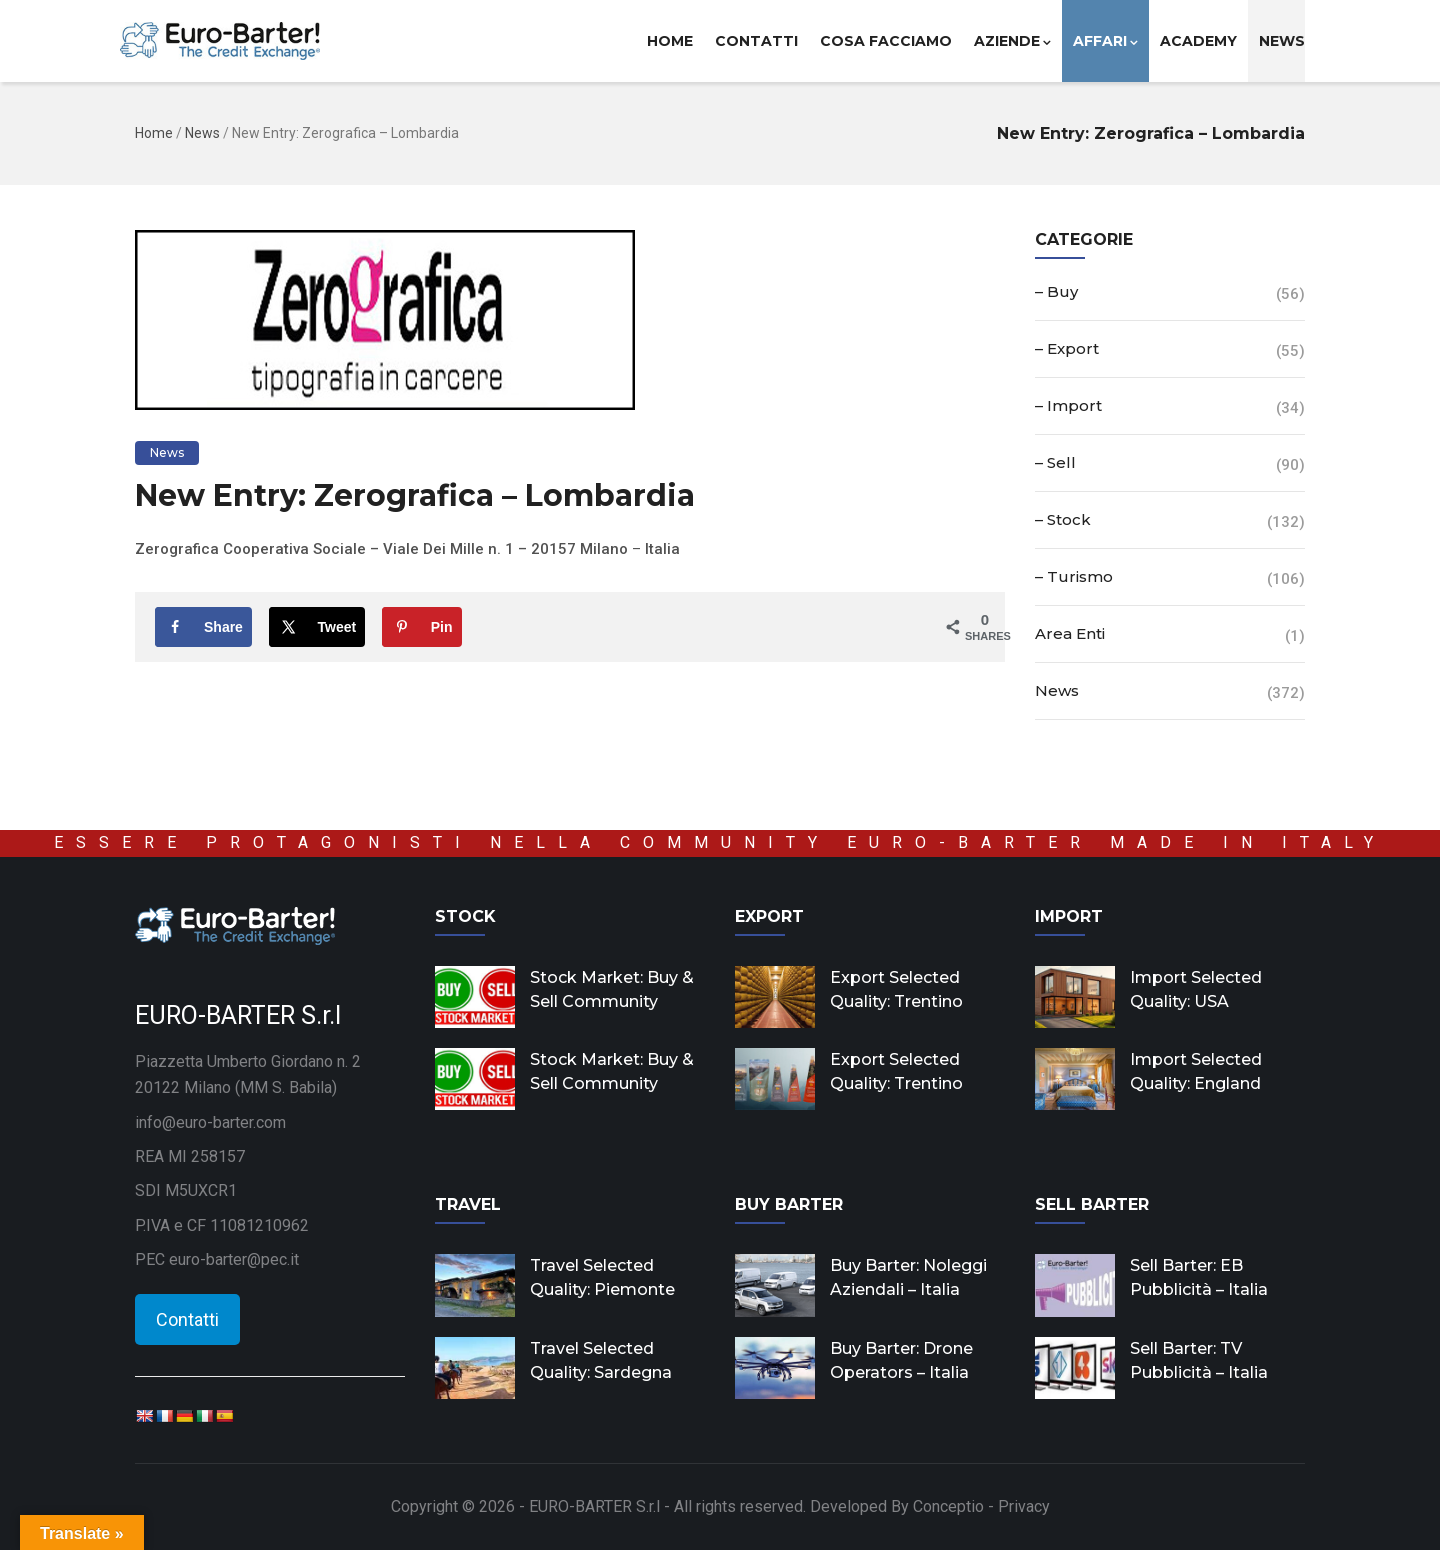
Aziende (1012, 41)
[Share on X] (317, 627)
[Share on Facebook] (203, 627)
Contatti (756, 41)
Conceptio (948, 1506)
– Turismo (1074, 576)
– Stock (1063, 519)
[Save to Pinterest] (422, 627)
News (1282, 41)
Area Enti (1070, 633)
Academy (1198, 41)
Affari (1105, 41)
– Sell (1055, 462)
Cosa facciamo (886, 41)
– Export (1067, 348)
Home (670, 41)
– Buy (1056, 291)
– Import (1068, 405)
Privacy (1024, 1506)
